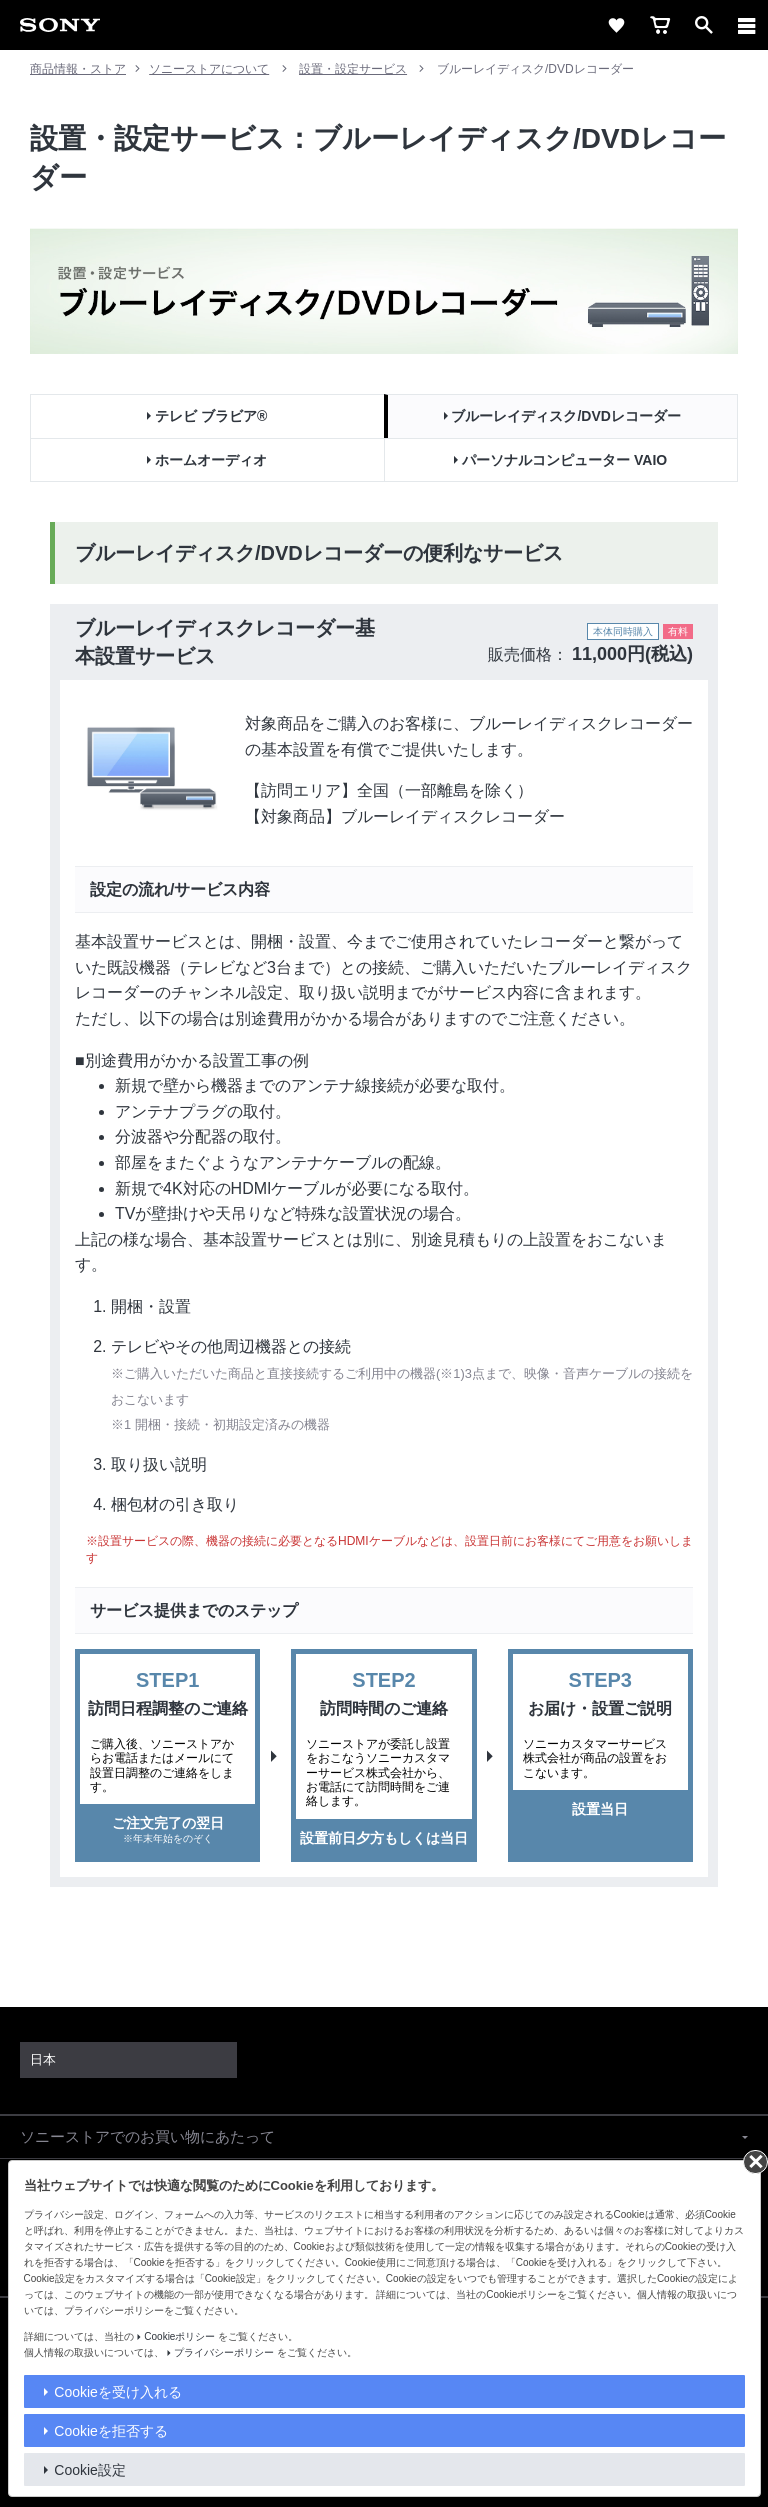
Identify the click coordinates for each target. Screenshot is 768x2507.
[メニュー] (747, 25)
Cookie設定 (90, 2470)
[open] (704, 25)
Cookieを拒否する (111, 2431)
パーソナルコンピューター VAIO (564, 460)
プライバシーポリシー (224, 2352)
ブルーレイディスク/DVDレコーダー (565, 416)
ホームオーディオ (211, 460)
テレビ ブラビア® (211, 416)
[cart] (660, 25)
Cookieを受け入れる (118, 2392)
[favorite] (616, 25)
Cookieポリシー (179, 2336)
